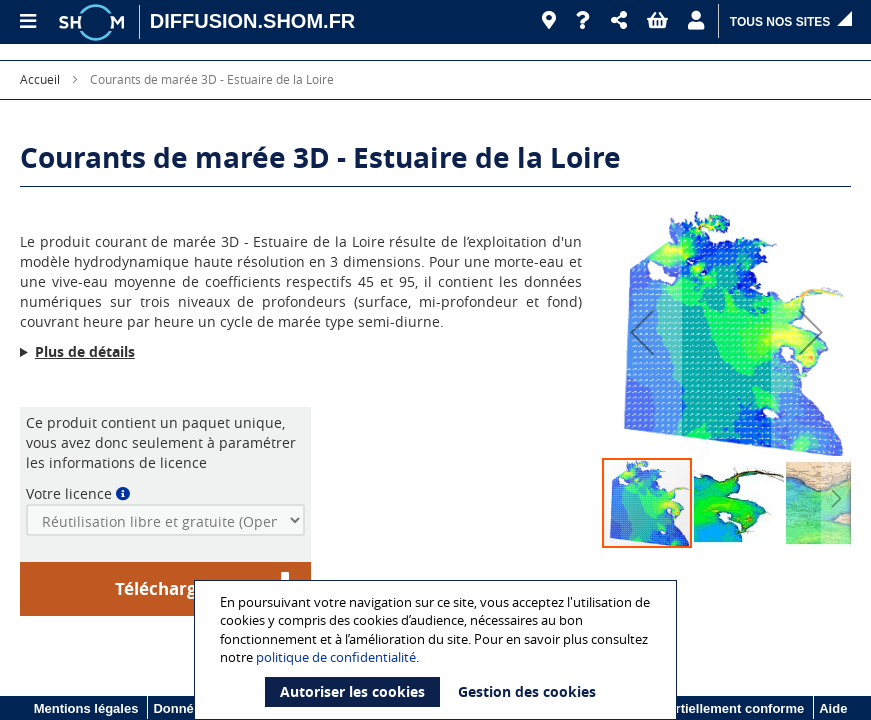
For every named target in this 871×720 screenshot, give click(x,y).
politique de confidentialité (336, 657)
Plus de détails (85, 351)
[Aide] (583, 21)
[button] (619, 21)
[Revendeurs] (549, 21)
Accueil (40, 79)
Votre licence (69, 493)
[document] (438, 650)
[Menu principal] (27, 22)
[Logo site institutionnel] (94, 22)
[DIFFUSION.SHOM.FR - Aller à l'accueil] (253, 22)
